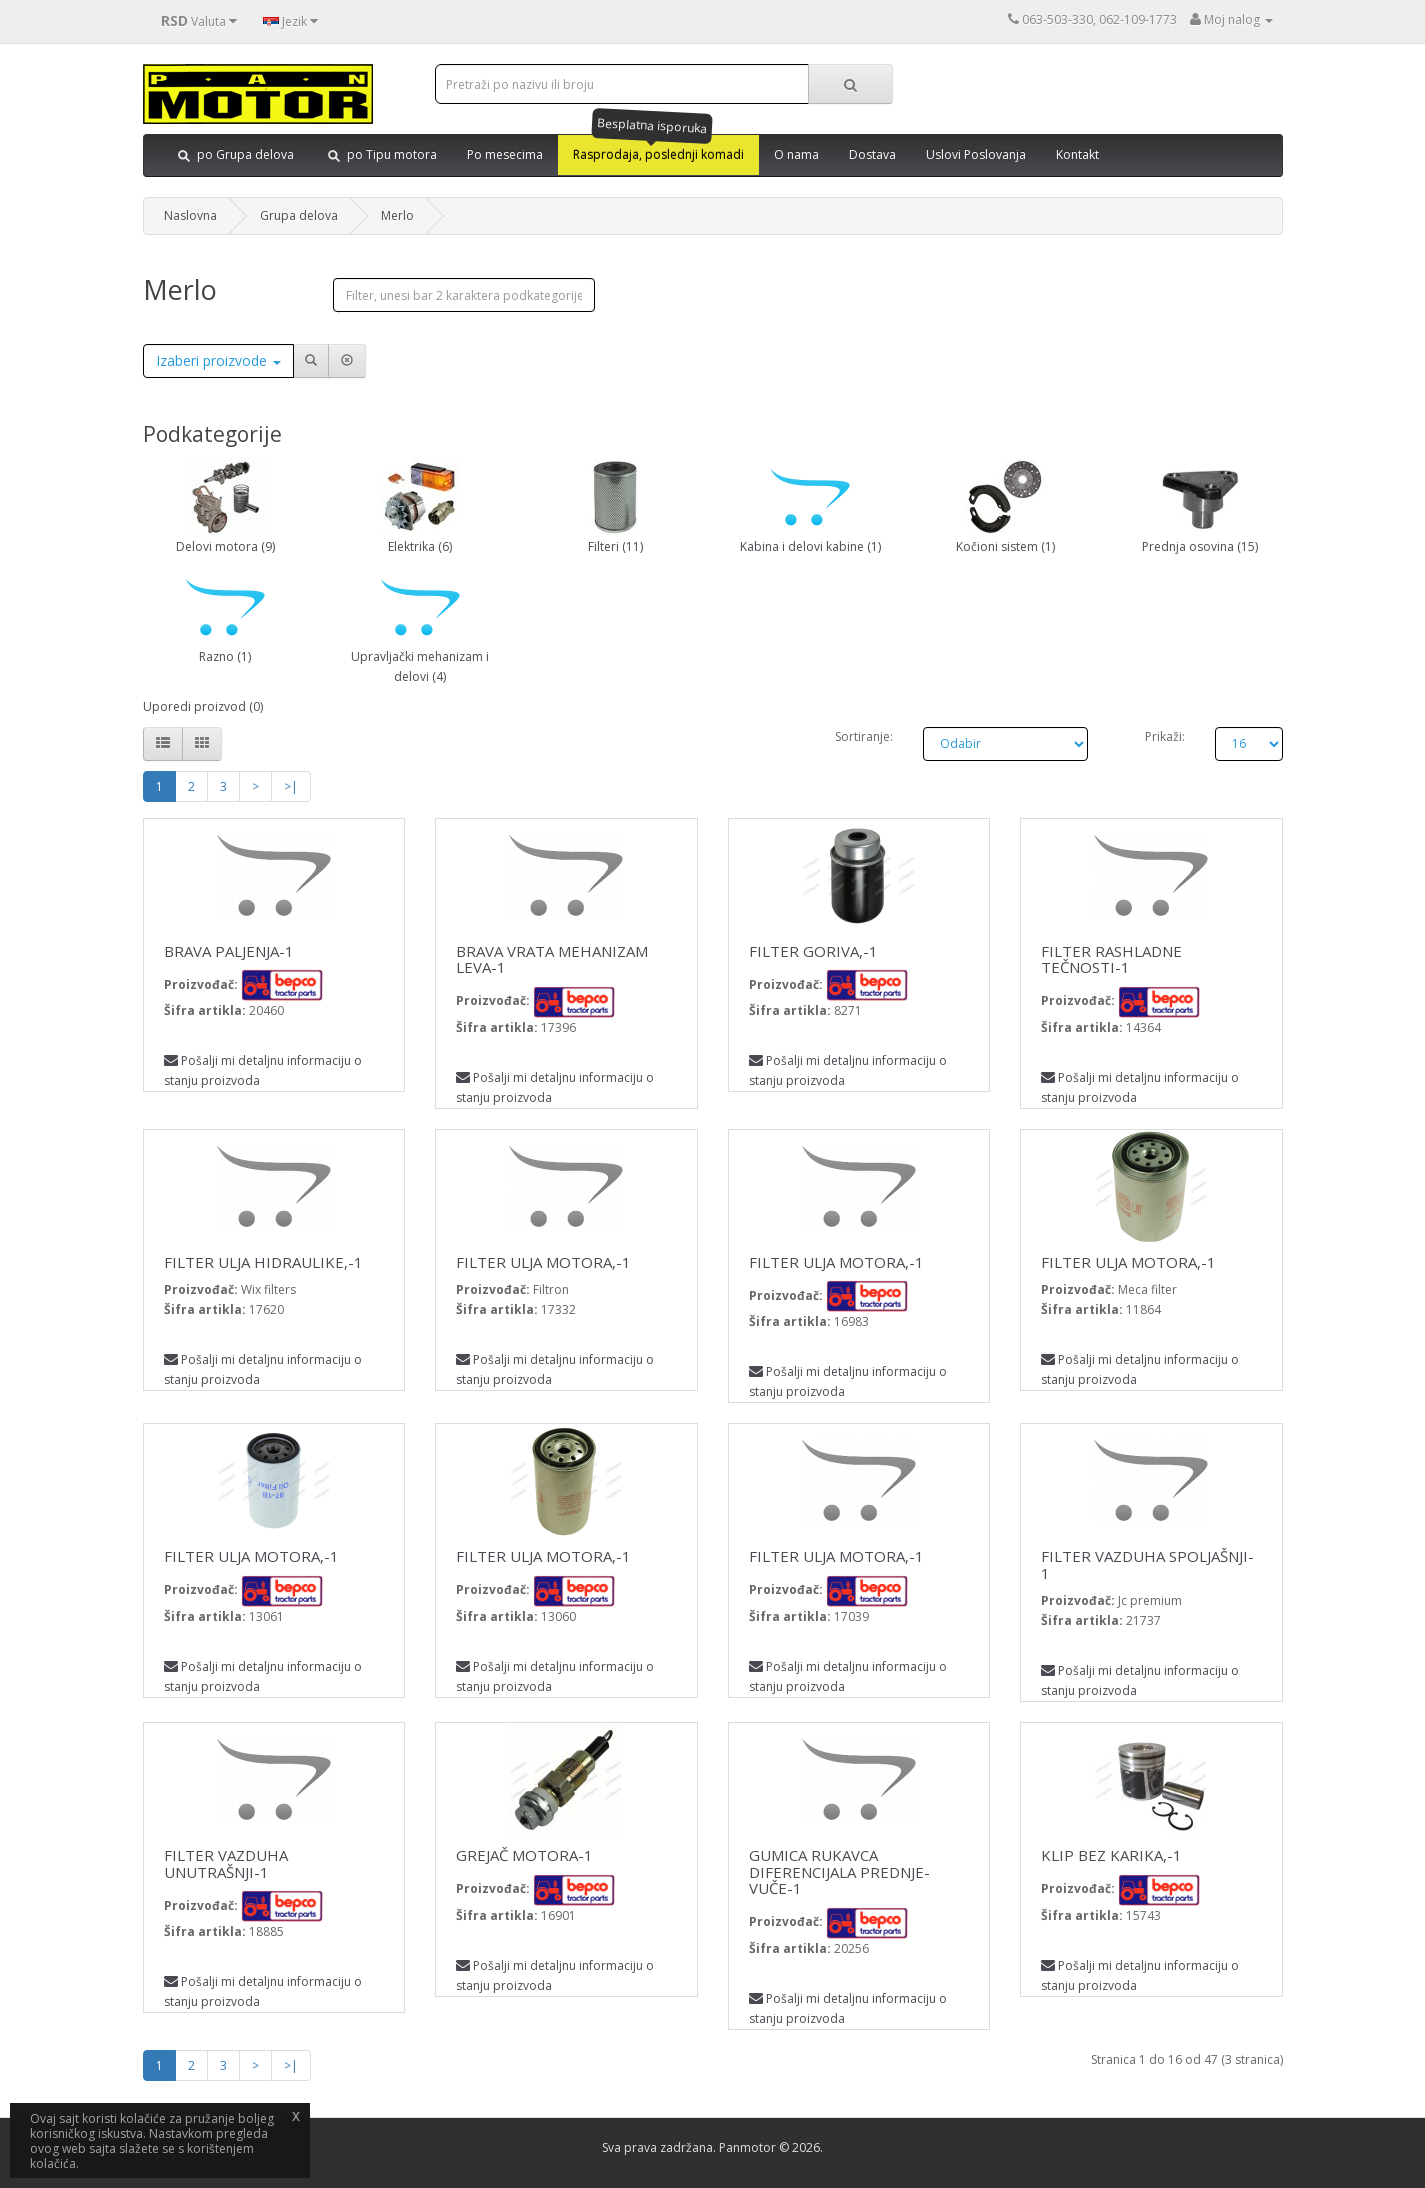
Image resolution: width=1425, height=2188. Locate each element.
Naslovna (190, 215)
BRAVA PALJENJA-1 (229, 951)
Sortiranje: (864, 736)
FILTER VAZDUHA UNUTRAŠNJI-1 (226, 1863)
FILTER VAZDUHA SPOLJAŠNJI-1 (1147, 1564)
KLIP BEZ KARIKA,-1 (1111, 1855)
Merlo (397, 215)
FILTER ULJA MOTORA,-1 (543, 1262)
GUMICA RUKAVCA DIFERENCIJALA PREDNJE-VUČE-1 (839, 1871)
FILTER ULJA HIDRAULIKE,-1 (263, 1262)
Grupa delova (299, 215)
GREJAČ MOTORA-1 (524, 1855)
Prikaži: (1165, 736)
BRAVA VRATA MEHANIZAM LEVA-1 (552, 959)
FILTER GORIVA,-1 (813, 951)
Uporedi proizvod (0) (203, 706)
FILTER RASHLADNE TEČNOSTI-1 (1111, 959)
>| (291, 786)
